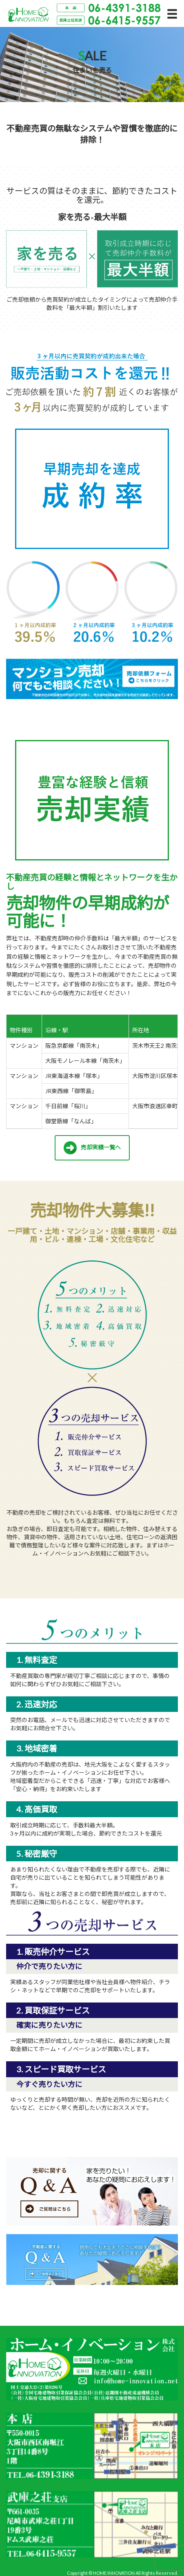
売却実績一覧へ (92, 1147)
